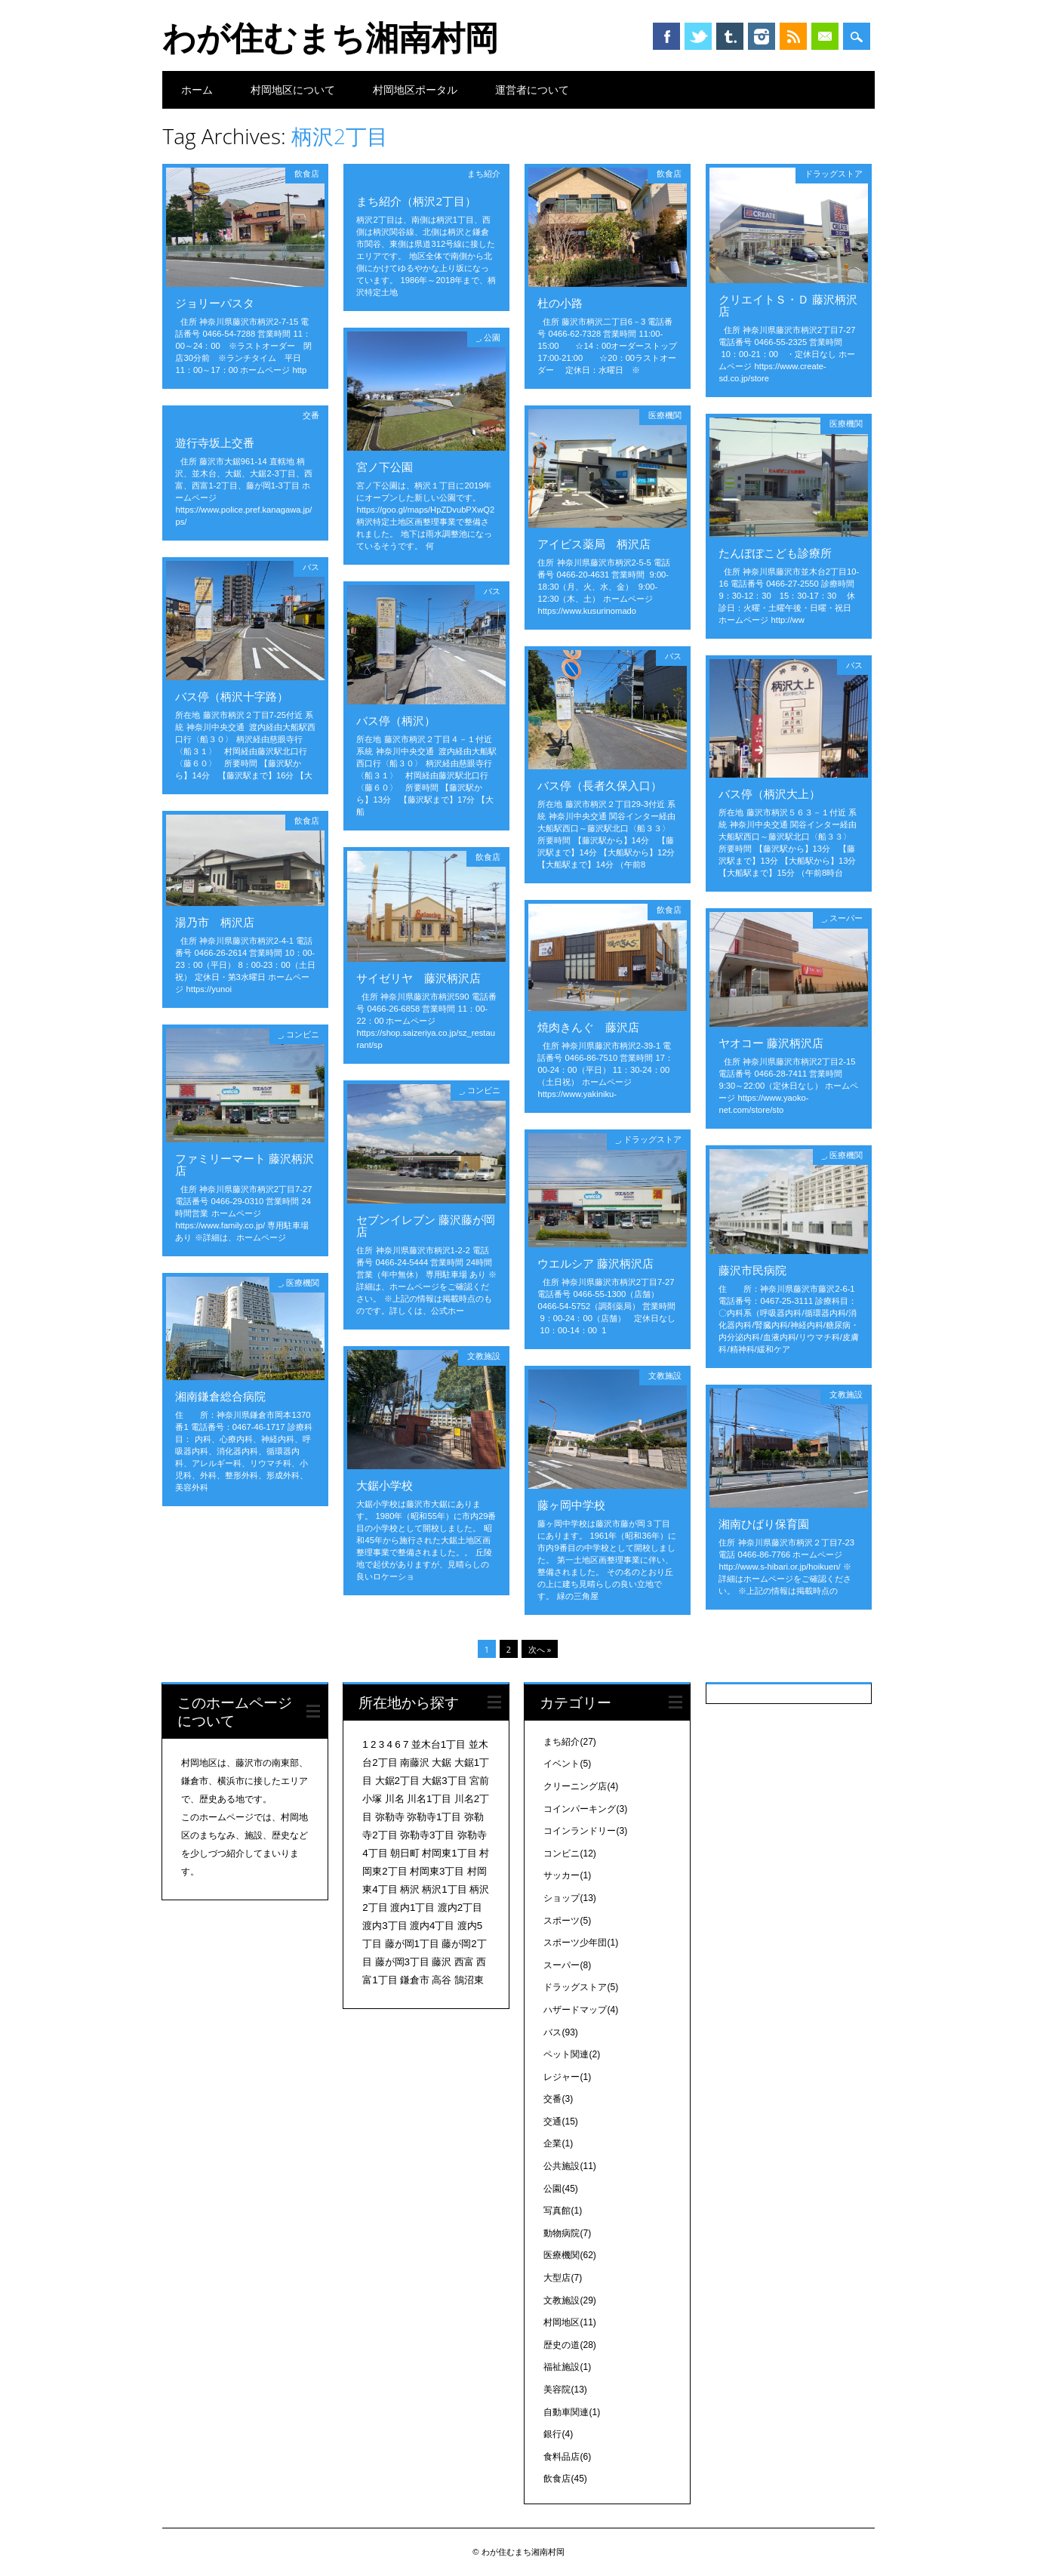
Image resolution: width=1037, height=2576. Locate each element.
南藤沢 (414, 1762)
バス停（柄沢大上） (769, 793)
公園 (492, 337)
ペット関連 (571, 2054)
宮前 (479, 1780)
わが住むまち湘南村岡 (330, 37)
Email (825, 36)
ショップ (569, 1898)
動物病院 (567, 2233)
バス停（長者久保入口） (599, 785)
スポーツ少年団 (580, 1942)
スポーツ (567, 1920)
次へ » (539, 1649)
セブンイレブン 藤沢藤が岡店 (425, 1225)
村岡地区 (569, 2322)
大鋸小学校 (384, 1485)
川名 (395, 1798)
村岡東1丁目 (449, 1853)
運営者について (532, 89)
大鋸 (441, 1762)
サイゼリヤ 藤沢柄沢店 (418, 977)
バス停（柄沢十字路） (231, 696)
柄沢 (410, 1889)
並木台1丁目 (438, 1744)
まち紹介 (483, 173)
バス (311, 566)
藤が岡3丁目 (402, 1961)
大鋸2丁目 (397, 1780)
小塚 (372, 1798)
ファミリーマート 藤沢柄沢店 (244, 1164)
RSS (793, 36)
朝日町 (405, 1853)
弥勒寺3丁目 (427, 1835)
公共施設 (569, 2166)
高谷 (441, 1980)
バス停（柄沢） (395, 720)
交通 (560, 2121)
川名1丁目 (429, 1798)
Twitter (698, 36)
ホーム (197, 89)
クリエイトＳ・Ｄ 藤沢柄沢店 (788, 305)
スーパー (846, 917)
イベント (567, 1763)
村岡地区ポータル (415, 89)
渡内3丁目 (384, 1925)
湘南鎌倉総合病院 (220, 1396)
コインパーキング (585, 1809)
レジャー (567, 2077)
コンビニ (302, 1034)
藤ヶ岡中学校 (571, 1504)
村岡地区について (293, 89)
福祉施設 (567, 2367)
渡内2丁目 (460, 1907)
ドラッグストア (834, 173)
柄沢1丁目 (444, 1889)
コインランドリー (585, 1831)
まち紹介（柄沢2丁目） (416, 200)
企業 (558, 2143)
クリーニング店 (580, 1786)
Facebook (666, 36)
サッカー (567, 1875)
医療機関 (665, 415)
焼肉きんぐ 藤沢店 (588, 1026)
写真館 (562, 2210)
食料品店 (567, 2456)
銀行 (558, 2434)
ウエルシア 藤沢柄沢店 (595, 1263)
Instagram (761, 36)
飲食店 (306, 173)
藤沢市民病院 (752, 1269)
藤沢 (441, 1961)
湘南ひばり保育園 (764, 1523)
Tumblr (729, 36)
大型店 (562, 2277)
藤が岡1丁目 (412, 1943)
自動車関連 (571, 2412)
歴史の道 (569, 2345)
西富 (464, 1961)
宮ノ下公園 (384, 466)
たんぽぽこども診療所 (775, 552)
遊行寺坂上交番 (214, 442)
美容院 (564, 2389)
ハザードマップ (580, 2009)
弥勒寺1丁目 (434, 1817)
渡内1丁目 (412, 1907)
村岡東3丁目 (437, 1871)
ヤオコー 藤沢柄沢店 (771, 1042)
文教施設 (483, 1355)
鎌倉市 (414, 1980)
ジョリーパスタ (214, 302)
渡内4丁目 (432, 1925)
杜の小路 (560, 302)
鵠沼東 (469, 1980)
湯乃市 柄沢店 (214, 921)
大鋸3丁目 (444, 1780)
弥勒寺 (390, 1817)
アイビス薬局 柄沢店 (594, 543)
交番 (311, 415)
